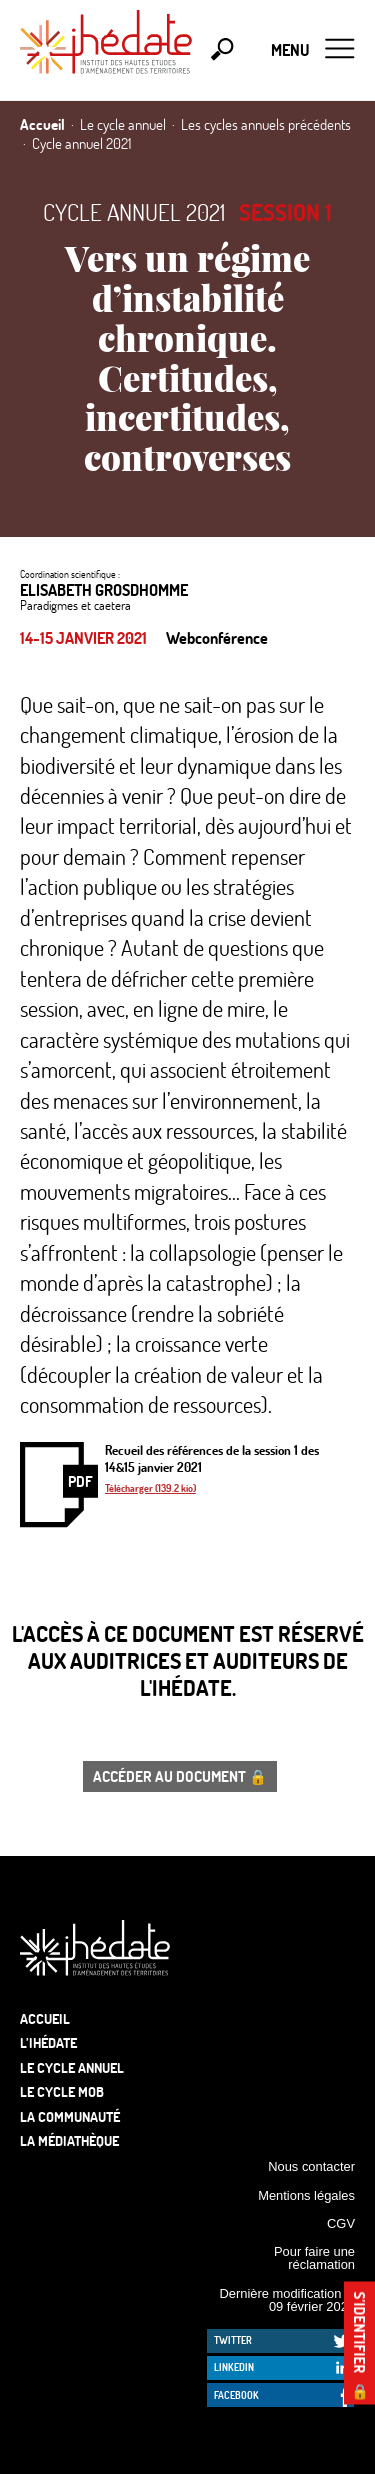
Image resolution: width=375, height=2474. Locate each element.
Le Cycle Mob (62, 2091)
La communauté (70, 2116)
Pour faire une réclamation (314, 2258)
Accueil (45, 2018)
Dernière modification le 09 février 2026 (287, 2300)
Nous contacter (311, 2166)
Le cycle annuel (72, 2067)
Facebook (236, 2395)
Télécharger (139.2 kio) (150, 1488)
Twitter (233, 2340)
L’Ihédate (48, 2042)
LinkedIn (234, 2367)
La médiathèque (69, 2140)
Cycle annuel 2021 (134, 212)
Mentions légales (306, 2195)
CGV (341, 2223)
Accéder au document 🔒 (180, 1776)
